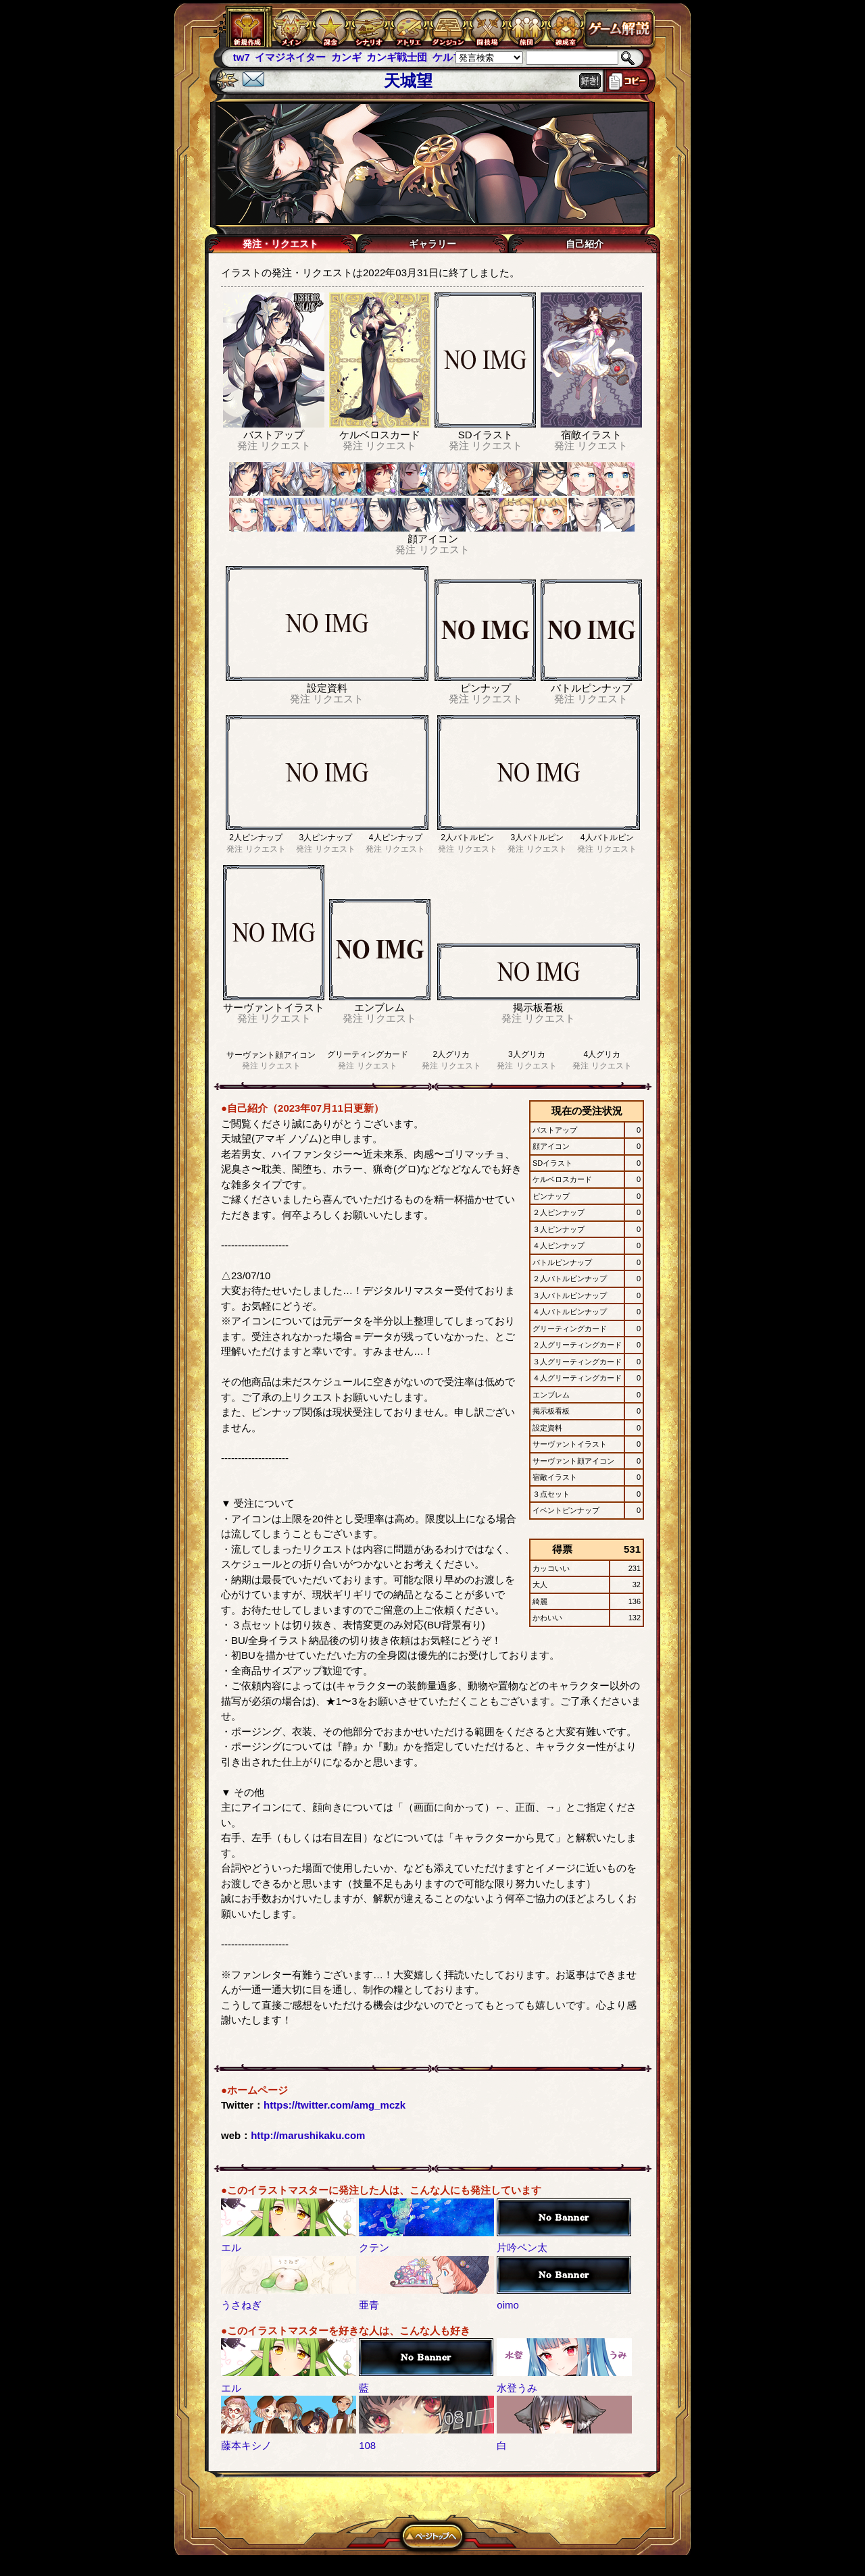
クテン (374, 2247)
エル (231, 2247)
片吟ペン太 (522, 2247)
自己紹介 (584, 243)
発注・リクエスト (280, 243)
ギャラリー (432, 243)
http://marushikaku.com (308, 2135)
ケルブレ (452, 57)
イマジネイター (290, 57)
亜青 (369, 2305)
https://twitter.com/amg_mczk (334, 2105)
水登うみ (517, 2388)
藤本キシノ (246, 2445)
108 (367, 2445)
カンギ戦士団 (396, 57)
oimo (508, 2305)
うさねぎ (241, 2305)
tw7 (241, 57)
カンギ (346, 57)
